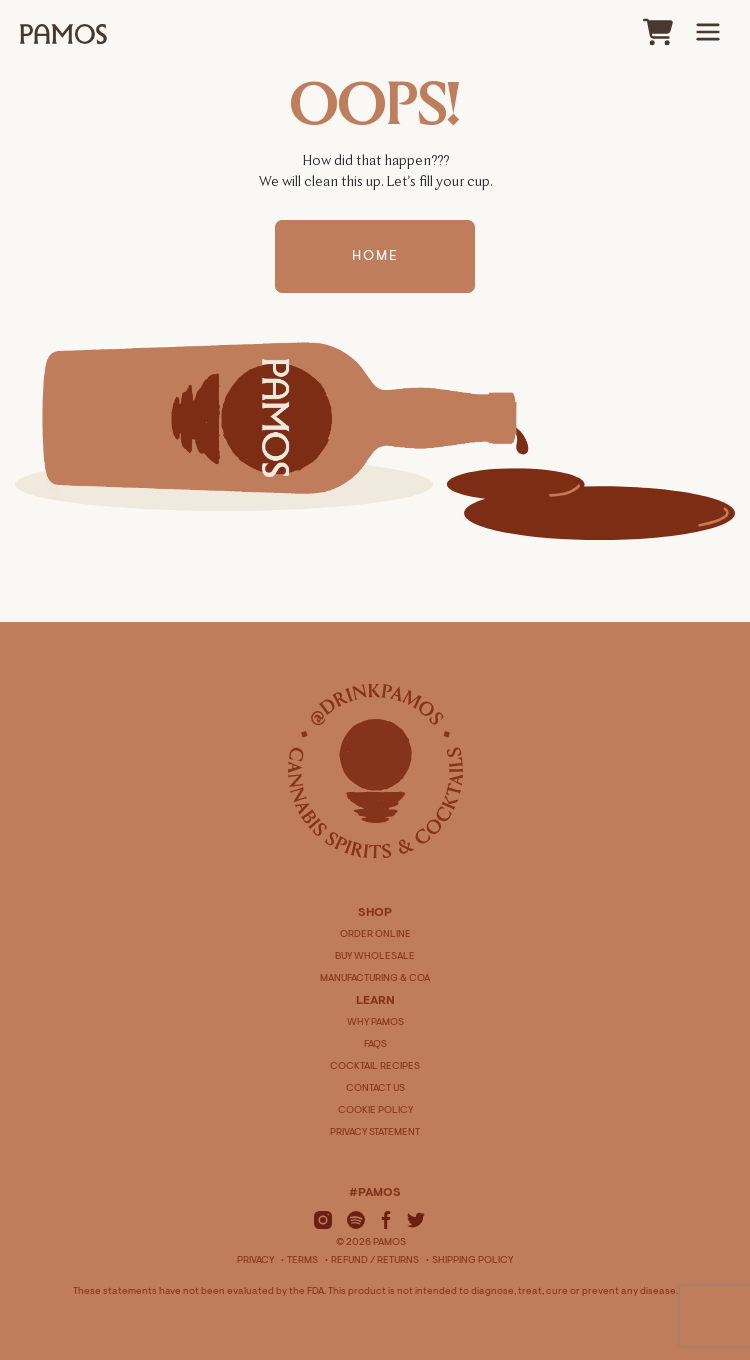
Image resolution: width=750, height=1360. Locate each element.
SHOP (375, 913)
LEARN (375, 1001)
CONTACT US (375, 1089)
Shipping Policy (472, 1261)
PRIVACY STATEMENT (375, 1133)
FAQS (375, 1045)
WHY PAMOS (375, 1023)
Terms (302, 1261)
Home (375, 259)
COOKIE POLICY (375, 1111)
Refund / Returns (375, 1261)
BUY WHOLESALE (375, 957)
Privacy (255, 1261)
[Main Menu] (708, 32)
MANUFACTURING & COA (375, 979)
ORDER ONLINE (375, 935)
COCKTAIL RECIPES (375, 1067)
